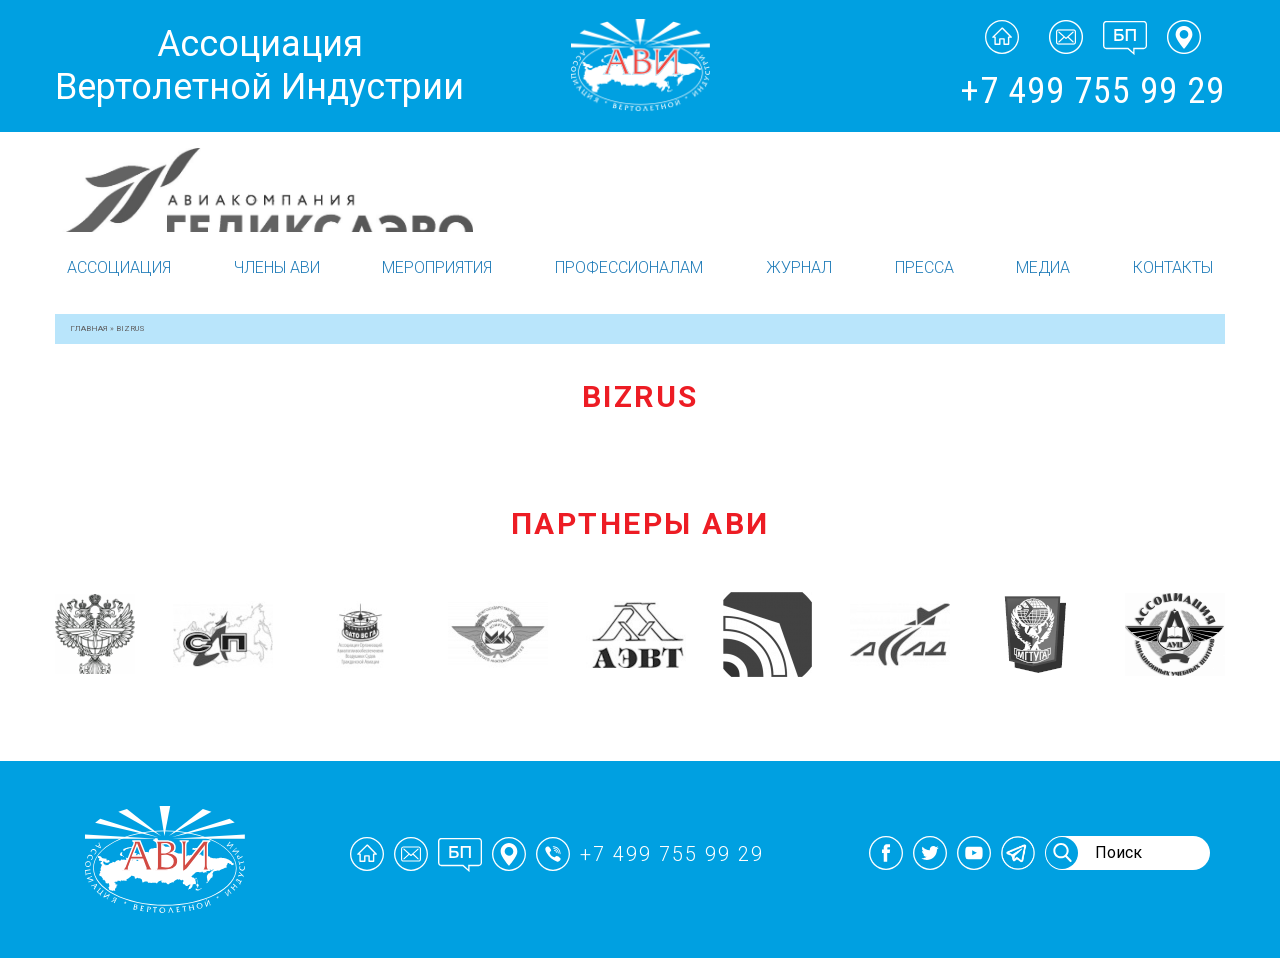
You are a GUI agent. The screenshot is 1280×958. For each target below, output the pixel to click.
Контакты (1173, 267)
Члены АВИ (277, 267)
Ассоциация (119, 267)
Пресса (924, 267)
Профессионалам (629, 267)
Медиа (1043, 267)
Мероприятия (437, 267)
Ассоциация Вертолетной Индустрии (259, 65)
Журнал (799, 267)
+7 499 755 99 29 (1092, 91)
